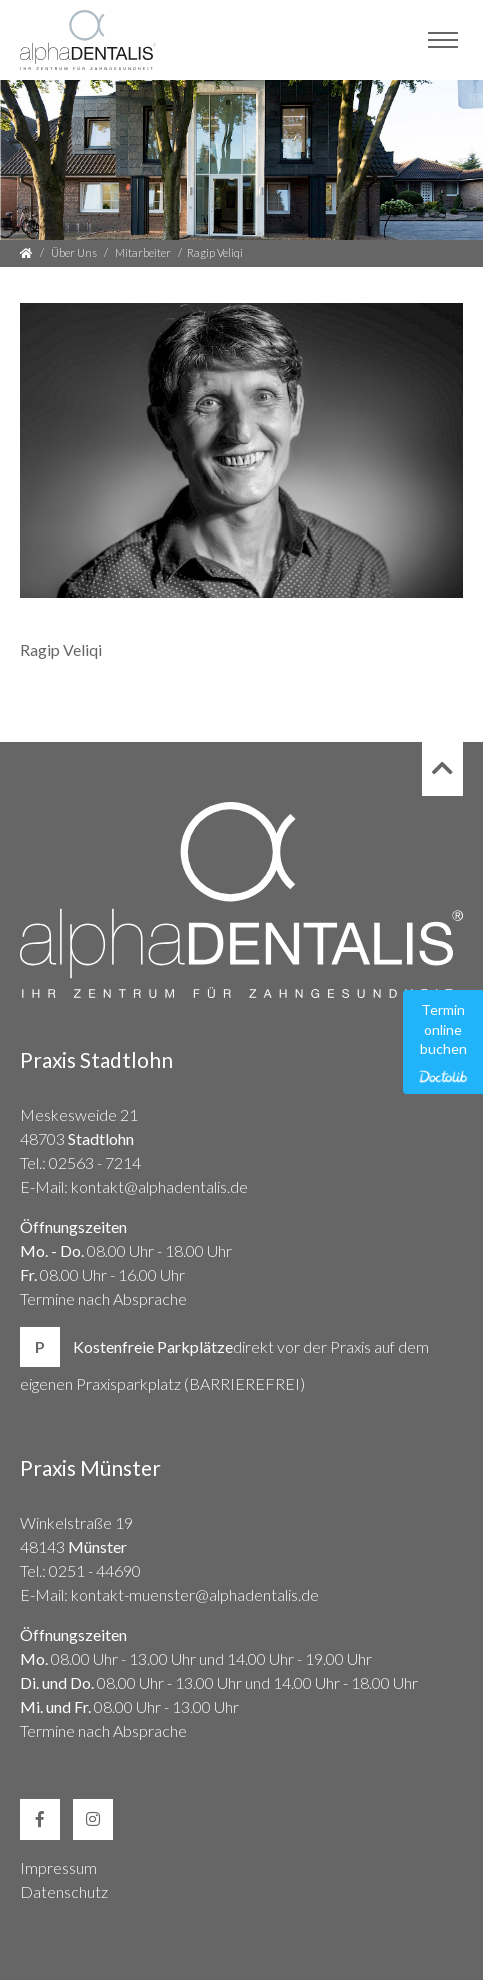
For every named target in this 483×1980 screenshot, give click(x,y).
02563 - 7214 (95, 1162)
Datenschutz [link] (64, 1891)
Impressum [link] (58, 1867)
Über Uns (74, 252)
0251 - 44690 (95, 1570)
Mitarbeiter (143, 252)
